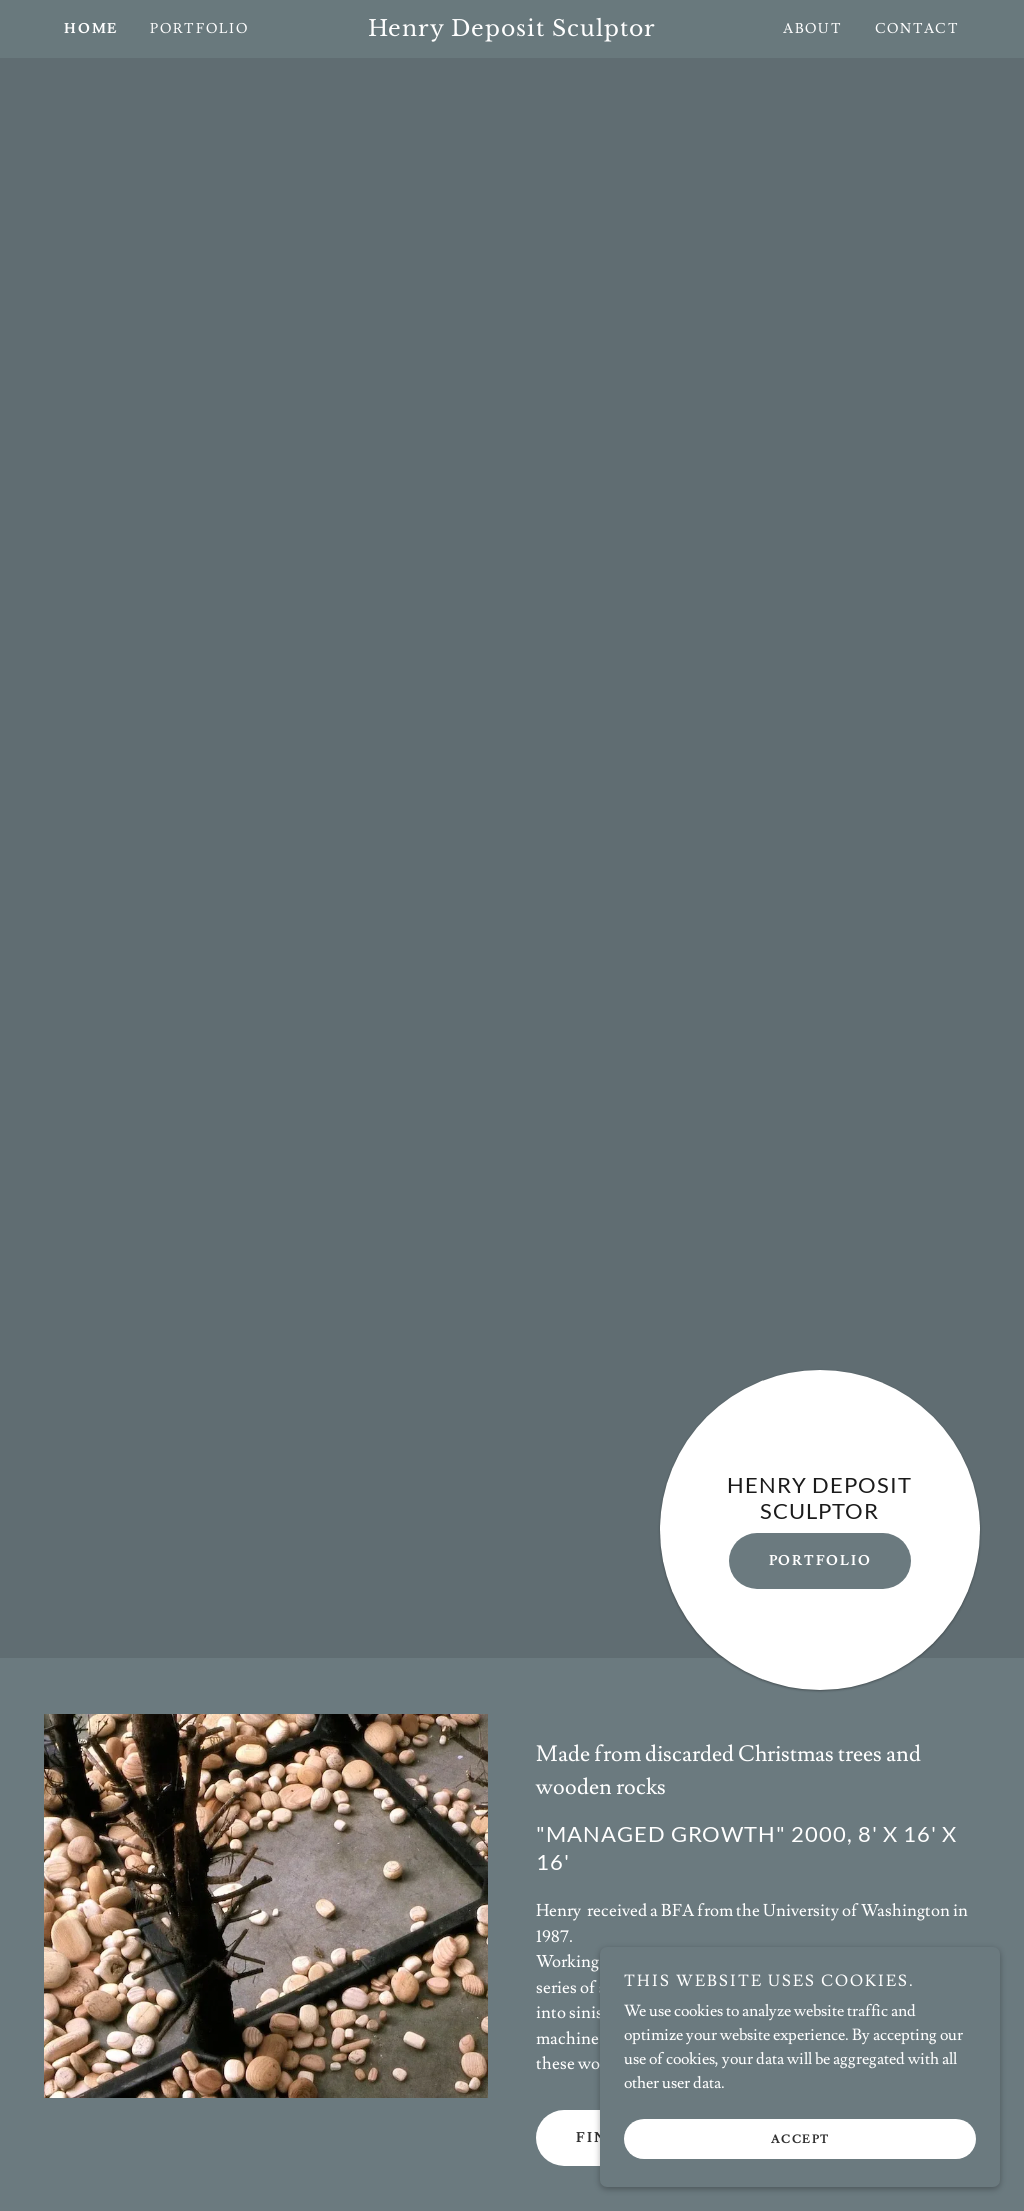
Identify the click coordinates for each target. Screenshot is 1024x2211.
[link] (512, 31)
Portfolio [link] (199, 29)
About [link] (813, 29)
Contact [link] (917, 29)
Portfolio (820, 1561)
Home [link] (91, 29)
